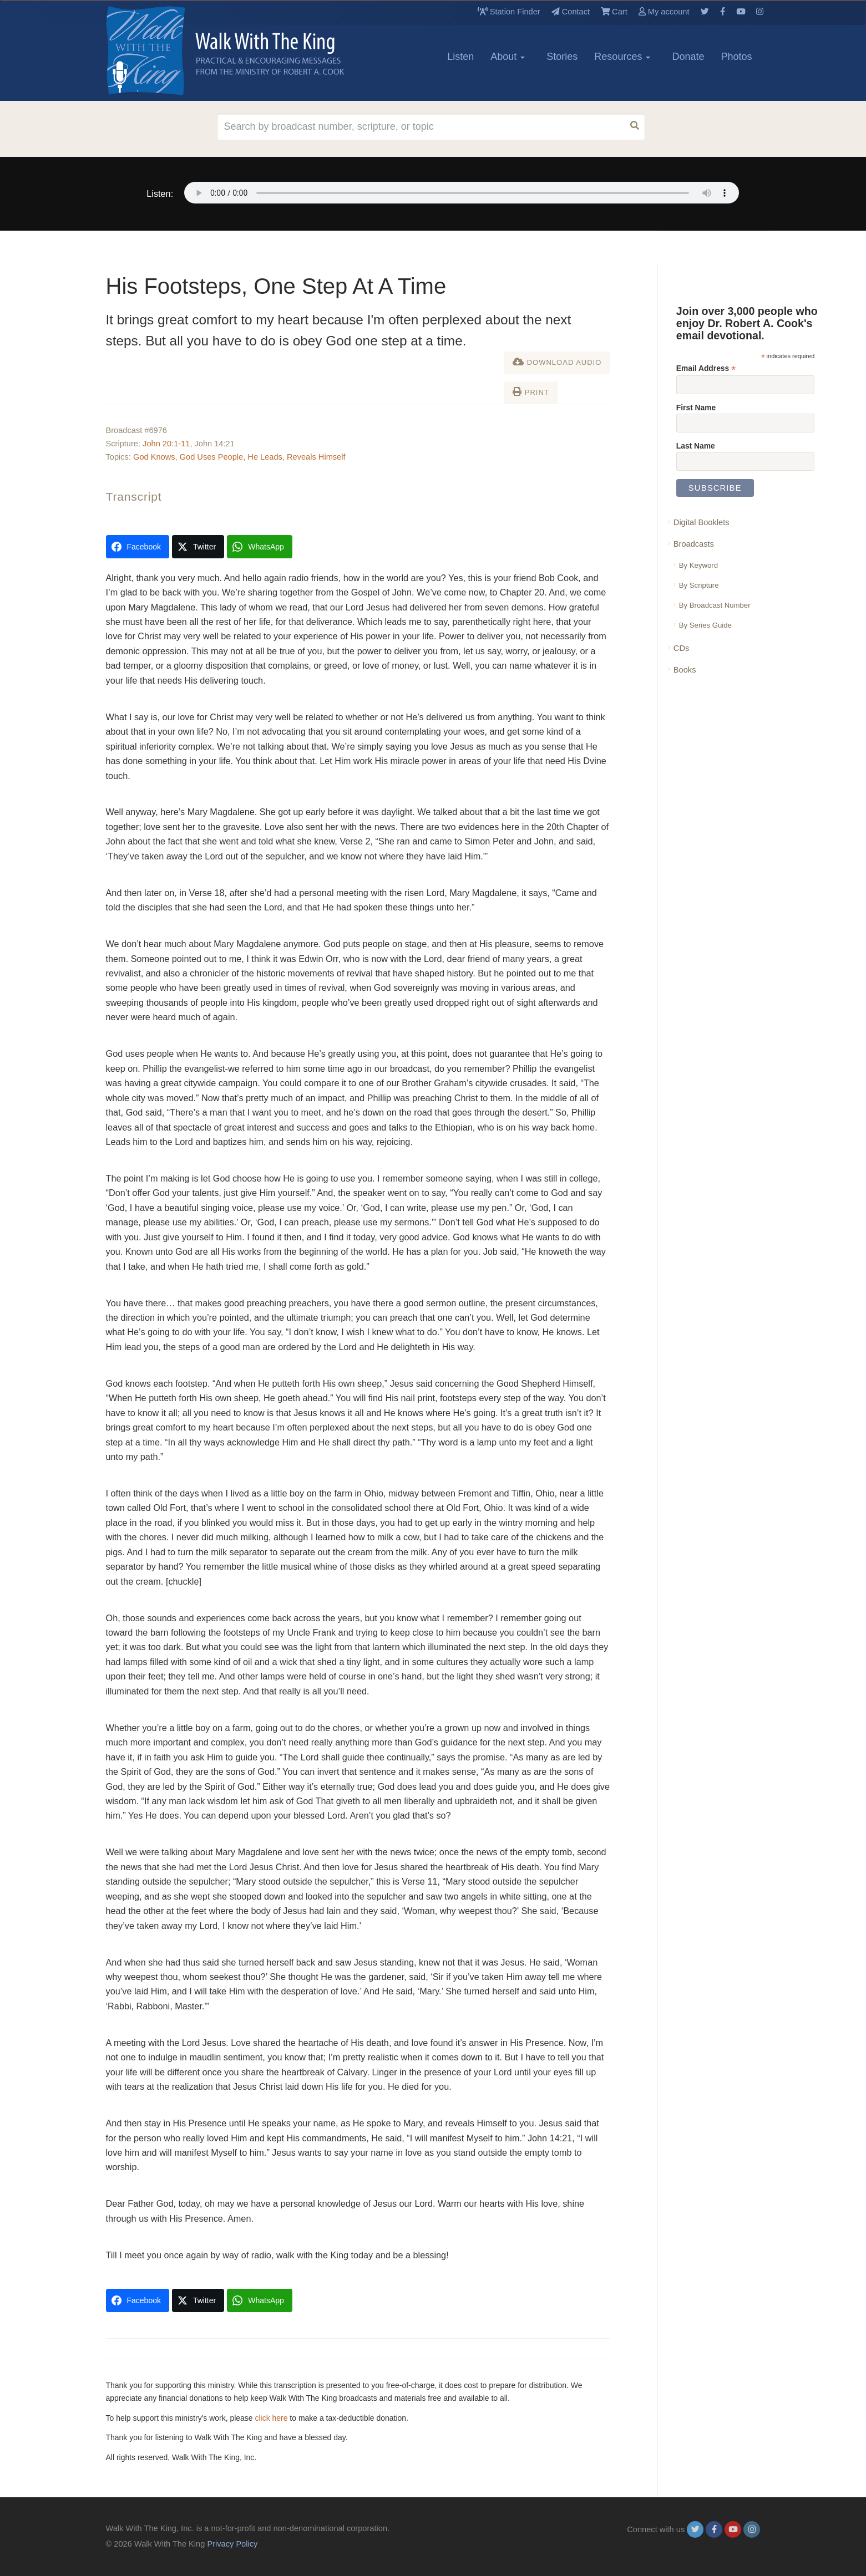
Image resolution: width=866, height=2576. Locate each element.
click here (271, 2418)
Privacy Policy (232, 2543)
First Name (696, 407)
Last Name (695, 445)
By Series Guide (705, 625)
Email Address (706, 368)
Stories (562, 56)
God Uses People (212, 456)
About (507, 56)
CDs (681, 648)
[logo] (155, 50)
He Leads (264, 456)
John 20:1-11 (166, 443)
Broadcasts (693, 543)
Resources (622, 56)
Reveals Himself (316, 456)
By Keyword (698, 565)
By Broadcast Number (715, 605)
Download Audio (557, 361)
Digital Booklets (701, 522)
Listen (460, 56)
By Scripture (699, 585)
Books (684, 669)
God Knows (154, 456)
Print (531, 391)
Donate (688, 56)
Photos (736, 56)
